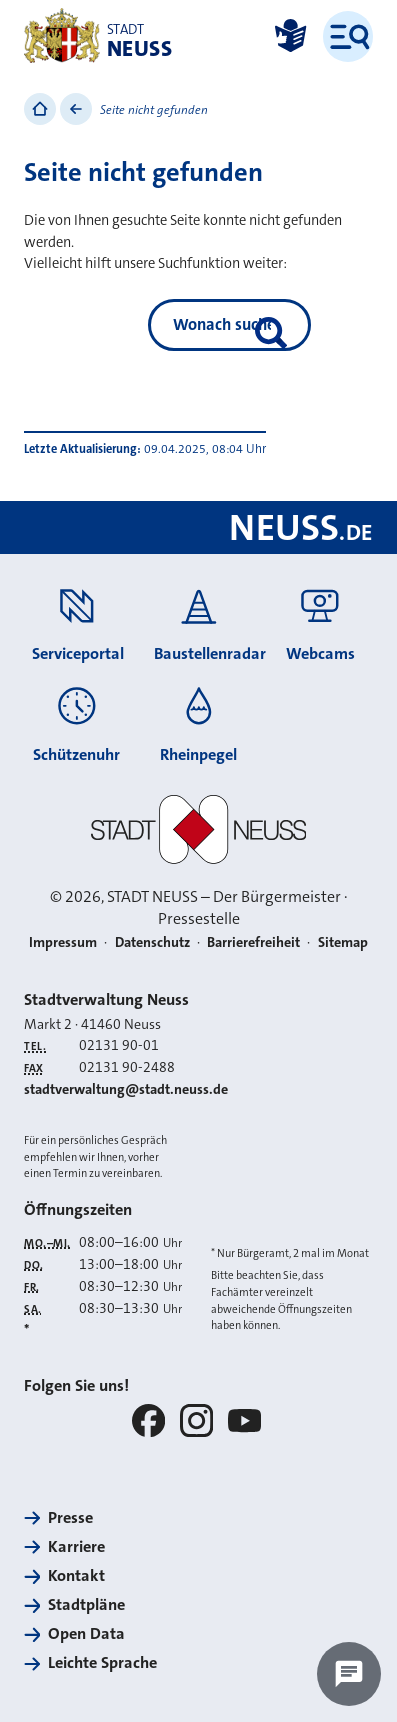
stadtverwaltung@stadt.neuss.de (126, 1089)
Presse (70, 1517)
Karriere (76, 1546)
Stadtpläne (86, 1604)
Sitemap (343, 942)
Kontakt (76, 1575)
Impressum (63, 942)
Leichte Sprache (102, 1662)
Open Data (86, 1633)
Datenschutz (152, 942)
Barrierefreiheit (253, 942)
